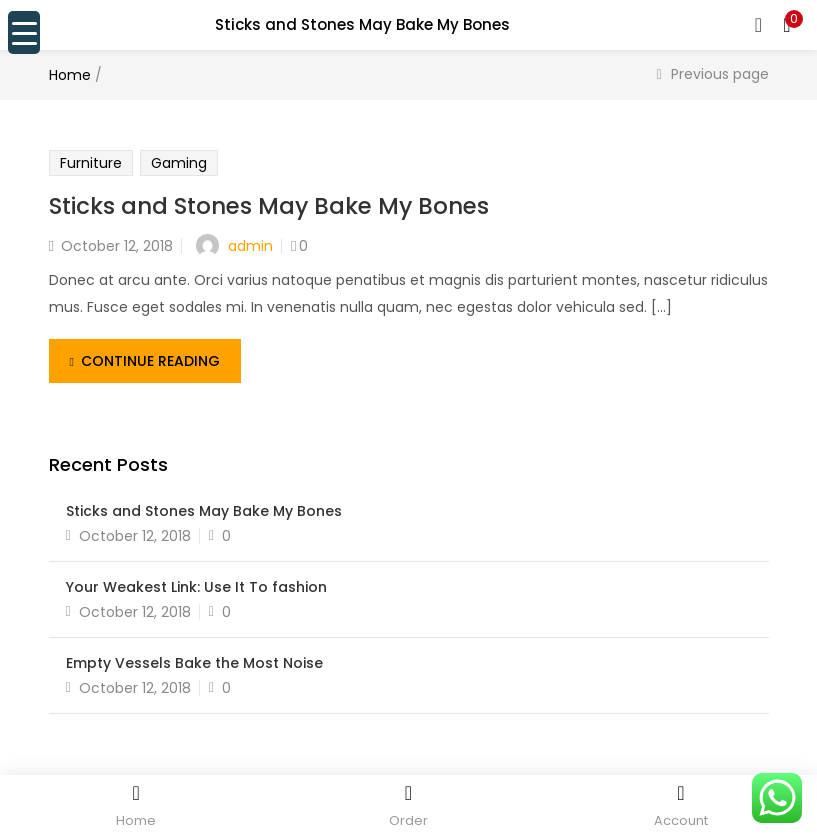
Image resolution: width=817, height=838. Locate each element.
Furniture (91, 163)
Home (70, 75)
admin (250, 246)
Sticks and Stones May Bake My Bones (269, 206)
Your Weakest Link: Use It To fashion (196, 587)
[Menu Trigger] (24, 32)
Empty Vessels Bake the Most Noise (194, 663)
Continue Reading (145, 361)
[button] (787, 25)
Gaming (179, 163)
